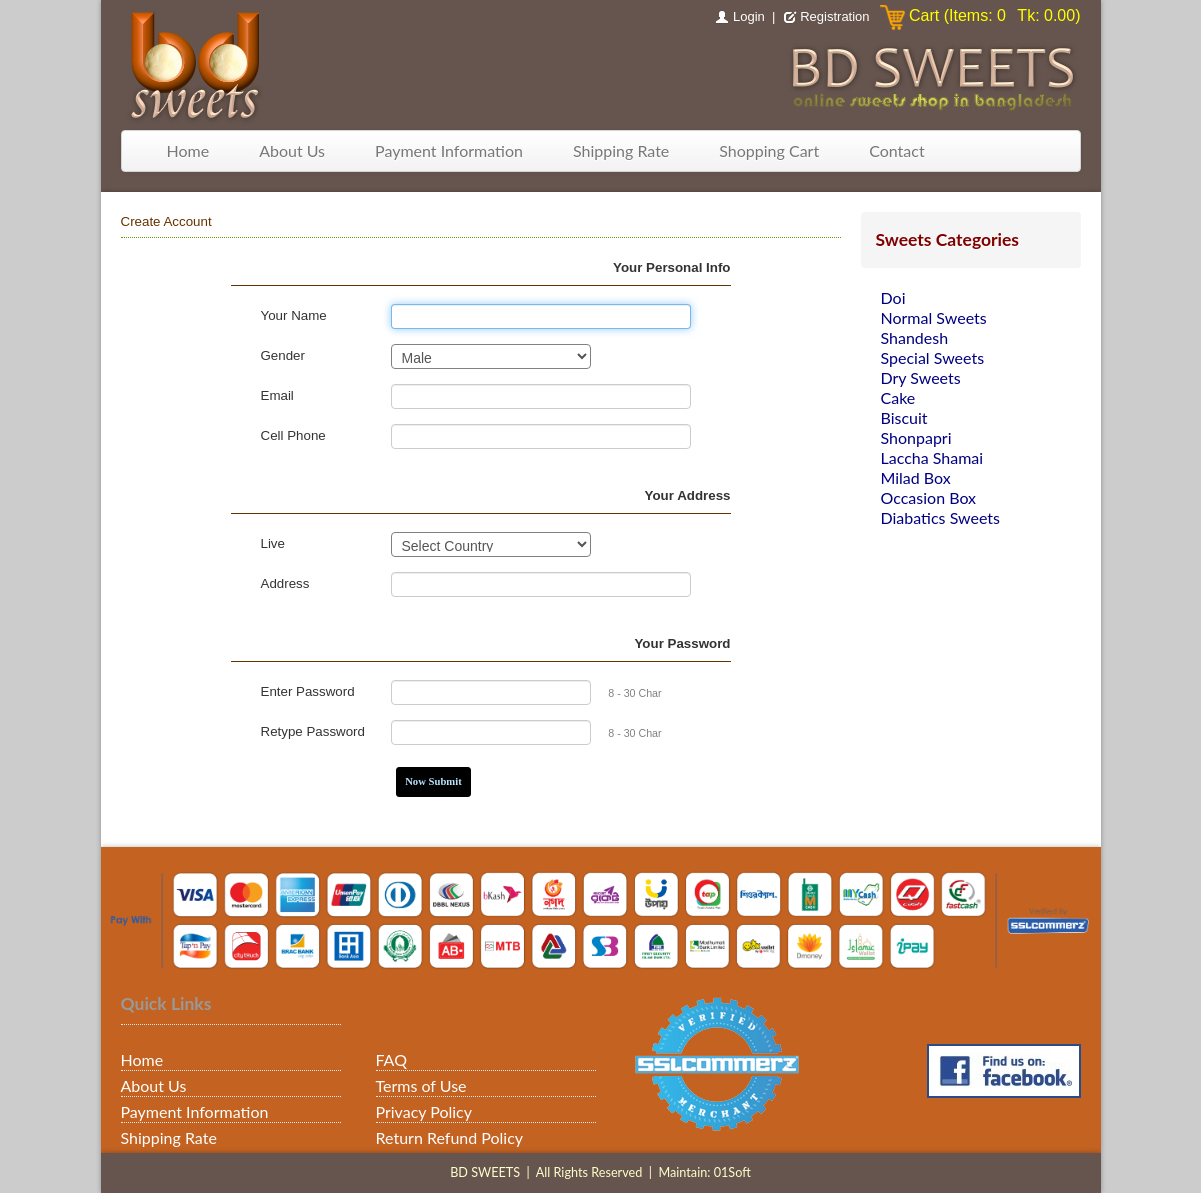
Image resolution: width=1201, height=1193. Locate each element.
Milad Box (916, 477)
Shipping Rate (621, 150)
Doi (893, 297)
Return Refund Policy (450, 1137)
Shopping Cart (769, 150)
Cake (898, 397)
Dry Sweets (921, 377)
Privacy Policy (424, 1111)
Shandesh (915, 337)
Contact (896, 150)
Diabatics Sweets (941, 517)
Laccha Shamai (932, 457)
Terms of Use (421, 1085)
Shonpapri (916, 437)
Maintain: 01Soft (704, 1172)
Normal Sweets (934, 317)
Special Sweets (933, 357)
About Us (292, 150)
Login (749, 16)
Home (188, 150)
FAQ (391, 1059)
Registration (834, 16)
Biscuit (904, 417)
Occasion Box (929, 497)
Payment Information (449, 150)
